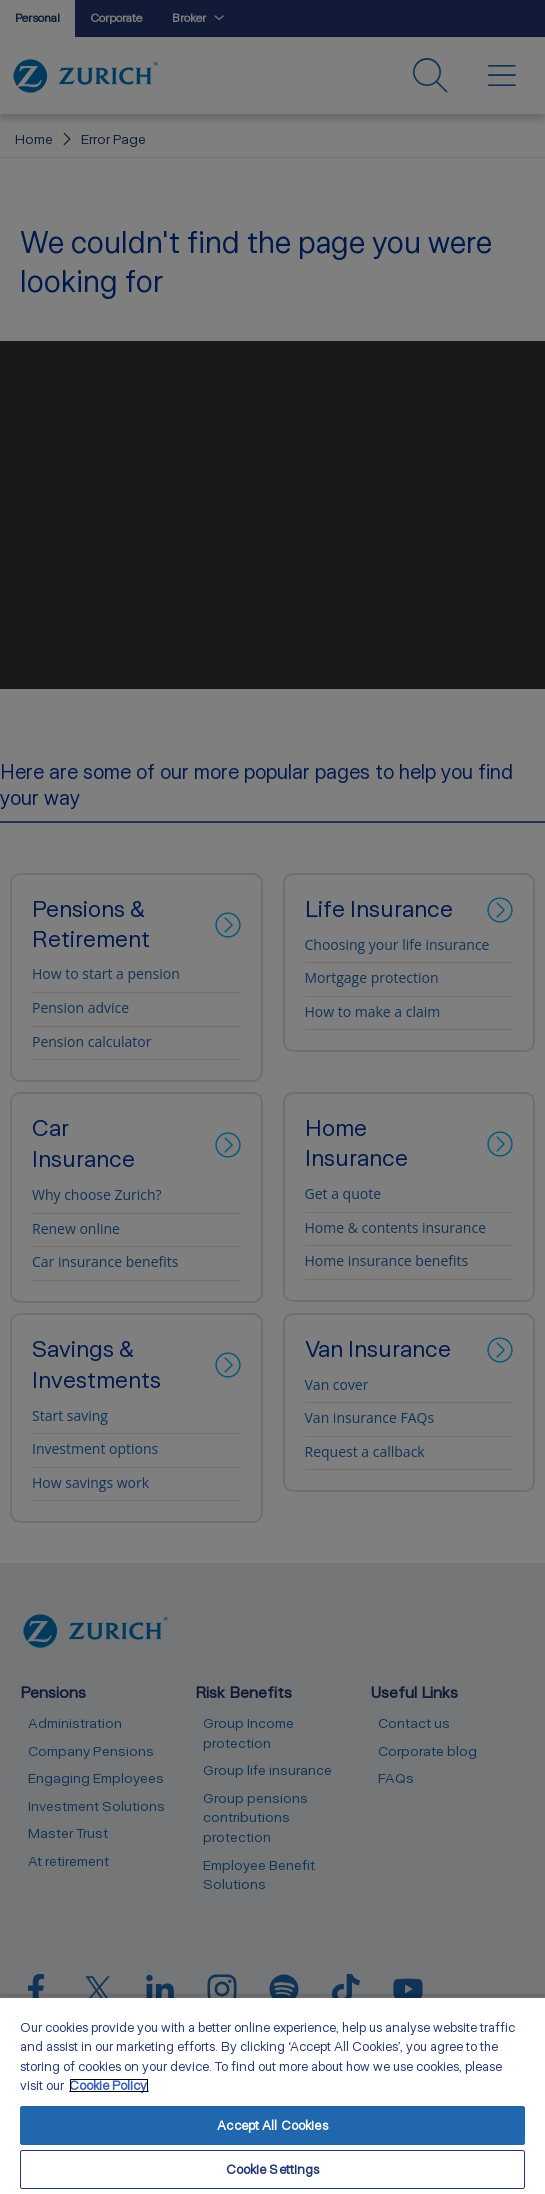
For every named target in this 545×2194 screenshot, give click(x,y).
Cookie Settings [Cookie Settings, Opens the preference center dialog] (273, 2169)
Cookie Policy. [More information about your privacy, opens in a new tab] (109, 2085)
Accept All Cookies (272, 2125)
